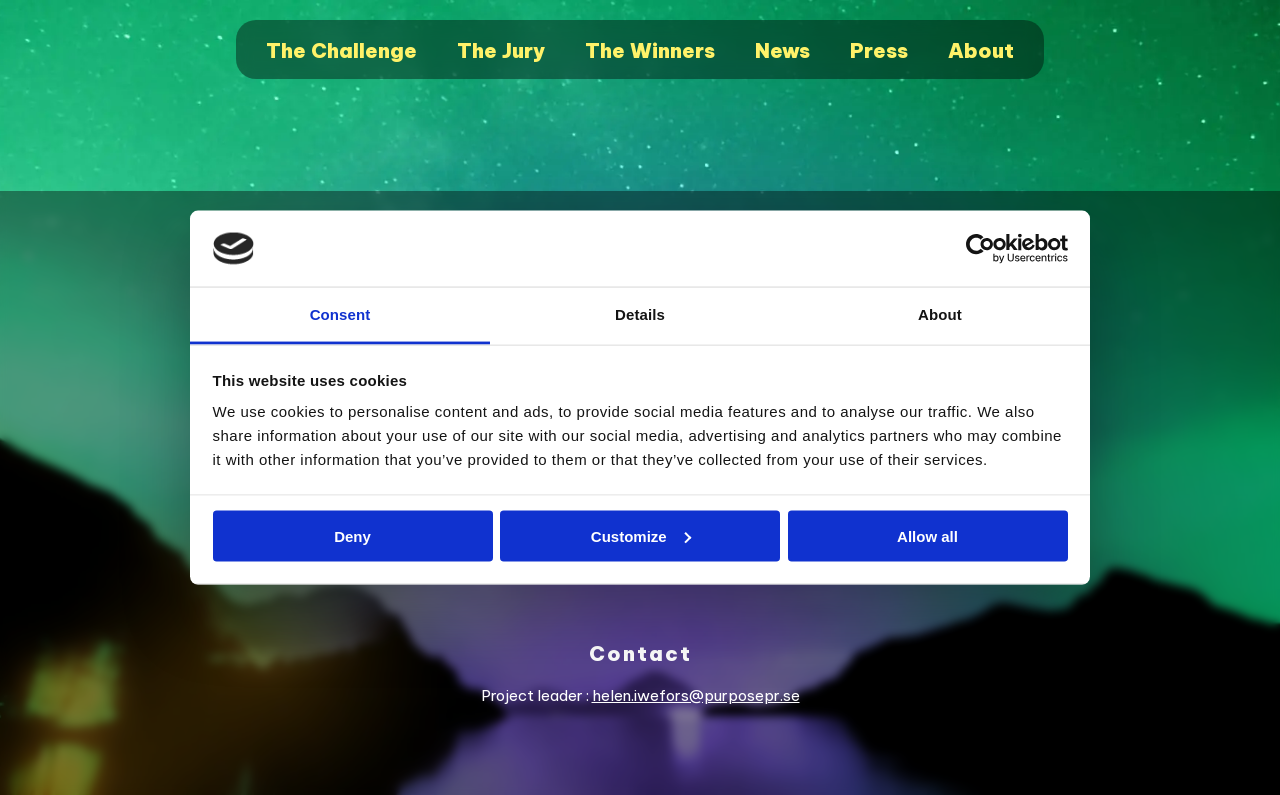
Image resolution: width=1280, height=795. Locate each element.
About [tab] (940, 314)
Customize (641, 535)
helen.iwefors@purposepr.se (696, 695)
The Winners (650, 50)
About (981, 50)
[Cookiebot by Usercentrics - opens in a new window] (980, 249)
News (782, 50)
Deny (352, 535)
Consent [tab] (340, 314)
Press (879, 50)
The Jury (501, 50)
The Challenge (341, 50)
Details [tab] (640, 314)
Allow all (927, 535)
